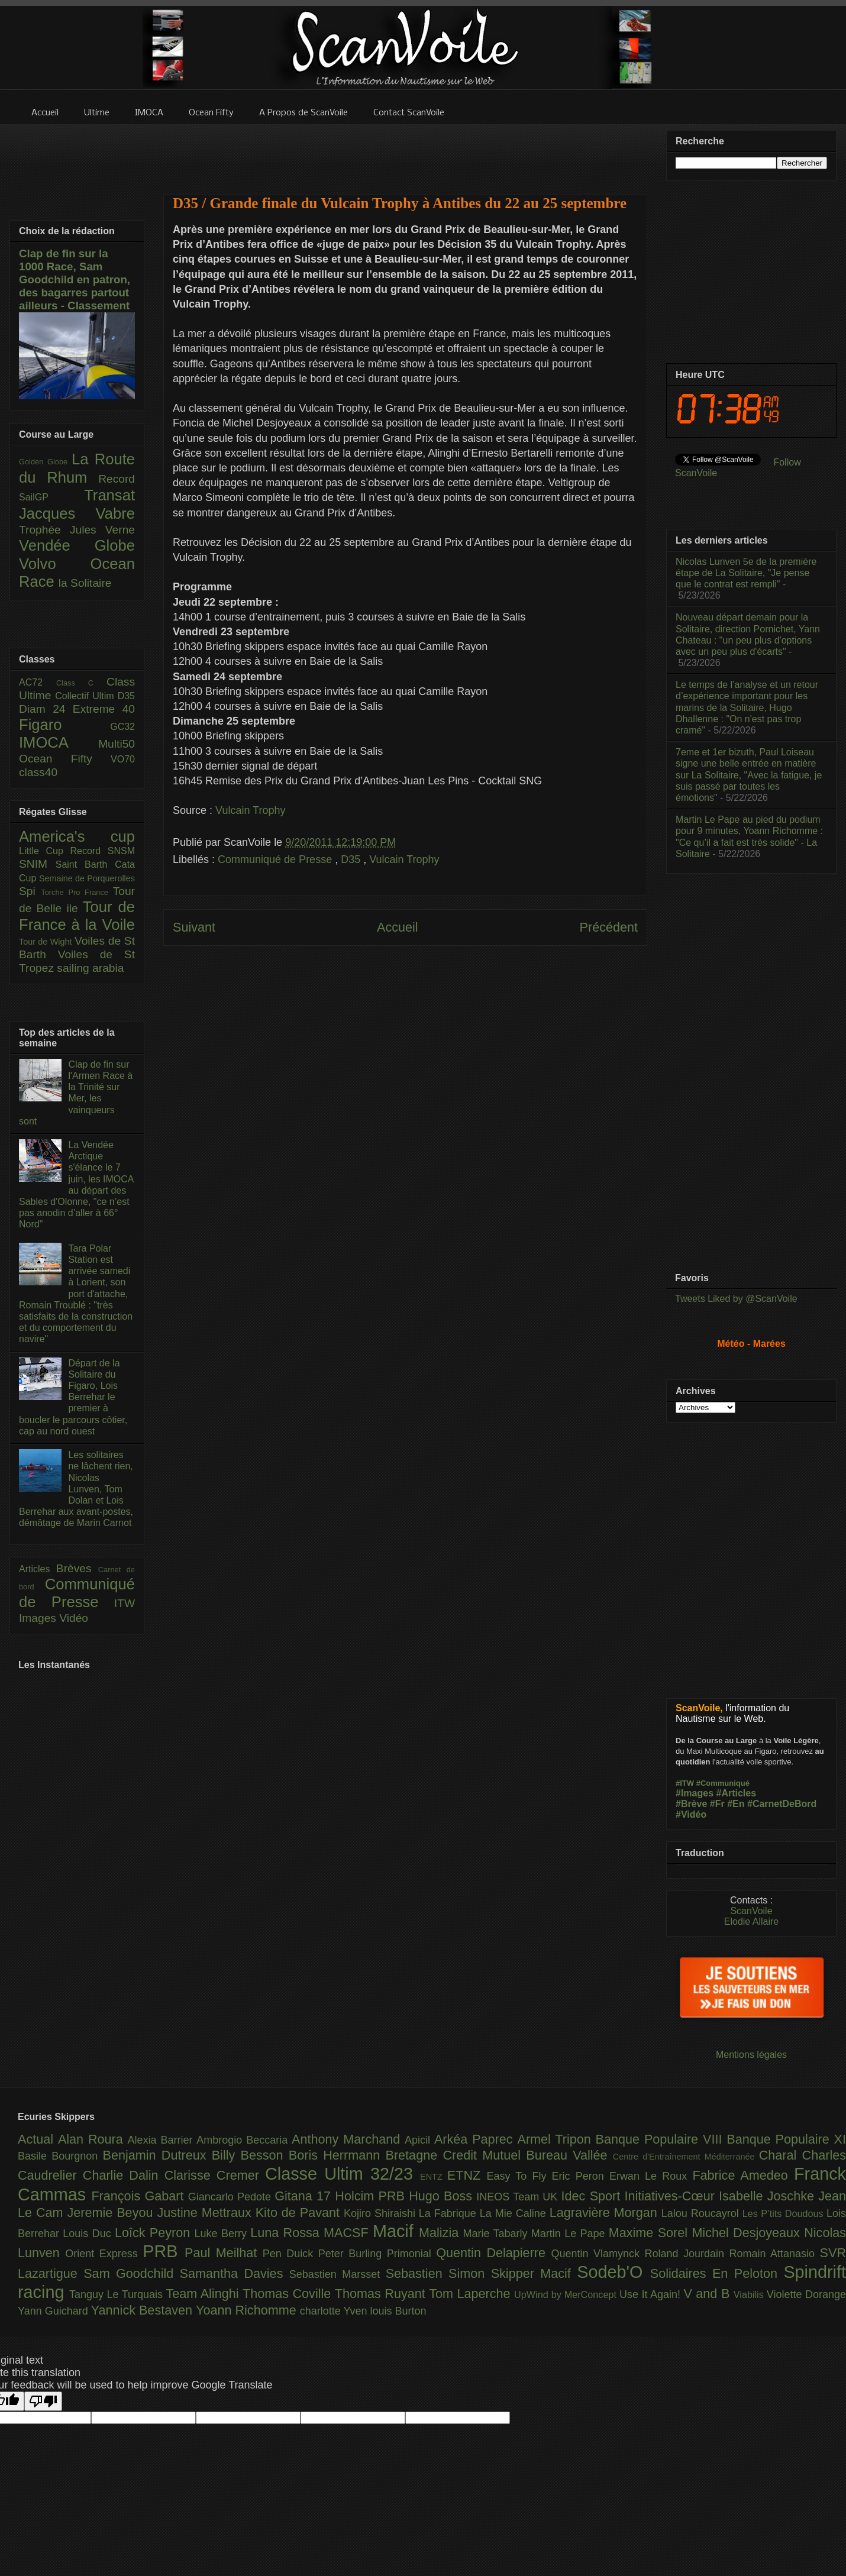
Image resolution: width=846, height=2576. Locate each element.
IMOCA (58, 742)
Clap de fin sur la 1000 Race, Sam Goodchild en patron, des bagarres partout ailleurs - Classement (74, 279)
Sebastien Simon (438, 2273)
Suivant (194, 927)
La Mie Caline (515, 2213)
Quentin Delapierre (493, 2252)
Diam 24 (46, 709)
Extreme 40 (104, 709)
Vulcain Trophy (250, 810)
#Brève (691, 1804)
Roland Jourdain (687, 2254)
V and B (708, 2293)
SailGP (51, 497)
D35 (352, 859)
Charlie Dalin (123, 2175)
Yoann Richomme (248, 2310)
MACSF (348, 2232)
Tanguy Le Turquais (117, 2294)
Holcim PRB (372, 2196)
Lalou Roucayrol (701, 2213)
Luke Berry (223, 2233)
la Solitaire (85, 583)
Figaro (64, 724)
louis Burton (398, 2311)
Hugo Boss (442, 2196)
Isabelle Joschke (768, 2196)
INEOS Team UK (518, 2197)
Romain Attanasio (774, 2254)
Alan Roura (93, 2139)
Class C (81, 682)
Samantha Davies (234, 2273)
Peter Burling (352, 2254)
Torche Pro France (76, 892)
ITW (124, 1603)
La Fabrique (449, 2213)
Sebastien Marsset (337, 2274)
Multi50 (116, 744)
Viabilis (750, 2294)
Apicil (419, 2140)
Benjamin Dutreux (157, 2155)
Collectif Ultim (86, 696)
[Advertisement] (405, 152)
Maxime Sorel (650, 2232)
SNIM (37, 864)
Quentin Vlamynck (598, 2254)
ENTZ (433, 2176)
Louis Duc (89, 2233)
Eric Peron (580, 2176)
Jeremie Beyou (112, 2212)
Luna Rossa (287, 2232)
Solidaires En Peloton (717, 2273)
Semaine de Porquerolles (87, 878)
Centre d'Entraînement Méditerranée (686, 2156)
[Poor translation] (43, 2401)
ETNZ (467, 2175)
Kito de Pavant (300, 2212)
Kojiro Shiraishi (381, 2213)
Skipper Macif (534, 2273)
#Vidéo (691, 1814)
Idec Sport (593, 2196)
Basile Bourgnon (60, 2156)
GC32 (122, 727)
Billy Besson (250, 2155)
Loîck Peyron (155, 2232)
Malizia (441, 2232)
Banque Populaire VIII (661, 2139)
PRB (164, 2251)
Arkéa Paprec (476, 2139)
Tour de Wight (47, 941)
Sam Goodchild (131, 2273)
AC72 (37, 682)
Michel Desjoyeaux (748, 2232)
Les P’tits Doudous (784, 2213)
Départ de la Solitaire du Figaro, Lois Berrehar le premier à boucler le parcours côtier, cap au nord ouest (73, 1397)
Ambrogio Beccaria (244, 2140)
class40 (38, 772)
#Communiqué (723, 1783)
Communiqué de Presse (276, 859)
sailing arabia (90, 968)
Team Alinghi (204, 2293)
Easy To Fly (518, 2176)
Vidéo (73, 1618)
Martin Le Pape (570, 2233)
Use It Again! (651, 2294)
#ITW (685, 1783)
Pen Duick (290, 2254)
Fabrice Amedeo (743, 2175)
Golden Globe (45, 461)
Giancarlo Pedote (231, 2197)
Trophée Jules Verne (77, 529)
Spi (30, 891)
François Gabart (139, 2196)
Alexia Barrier (162, 2140)
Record (116, 479)
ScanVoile (751, 1911)
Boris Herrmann (337, 2155)
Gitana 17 (305, 2196)
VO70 (123, 759)
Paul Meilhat (224, 2252)
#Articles (736, 1793)
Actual (38, 2139)
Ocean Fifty (65, 758)
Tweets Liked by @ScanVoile (736, 1299)
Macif (396, 2231)
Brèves (77, 1568)
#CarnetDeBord (781, 1804)
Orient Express (104, 2254)
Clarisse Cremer (214, 2175)
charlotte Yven (335, 2311)
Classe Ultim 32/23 (342, 2173)
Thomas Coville (289, 2293)
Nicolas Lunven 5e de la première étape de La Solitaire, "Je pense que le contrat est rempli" (746, 573)
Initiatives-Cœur (671, 2196)
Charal (780, 2155)
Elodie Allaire (751, 1921)
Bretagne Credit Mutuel (456, 2155)
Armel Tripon (556, 2139)
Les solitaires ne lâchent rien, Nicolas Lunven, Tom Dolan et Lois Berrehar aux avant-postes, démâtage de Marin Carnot (76, 1489)
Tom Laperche (471, 2293)
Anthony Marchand (348, 2139)
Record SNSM (102, 851)
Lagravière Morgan (605, 2212)
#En (735, 1804)
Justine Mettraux (206, 2212)
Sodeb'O (613, 2272)
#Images (694, 1793)
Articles (37, 1569)
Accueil (397, 927)
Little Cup (44, 851)
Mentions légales (751, 2055)
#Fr (717, 1804)
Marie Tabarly (497, 2233)
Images (39, 1618)
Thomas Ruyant (382, 2293)
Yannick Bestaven (143, 2310)
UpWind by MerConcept (566, 2294)
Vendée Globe (77, 545)
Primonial (412, 2254)
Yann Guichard (54, 2311)
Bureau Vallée (569, 2155)
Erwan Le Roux (651, 2176)
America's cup (77, 836)
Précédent (609, 927)
